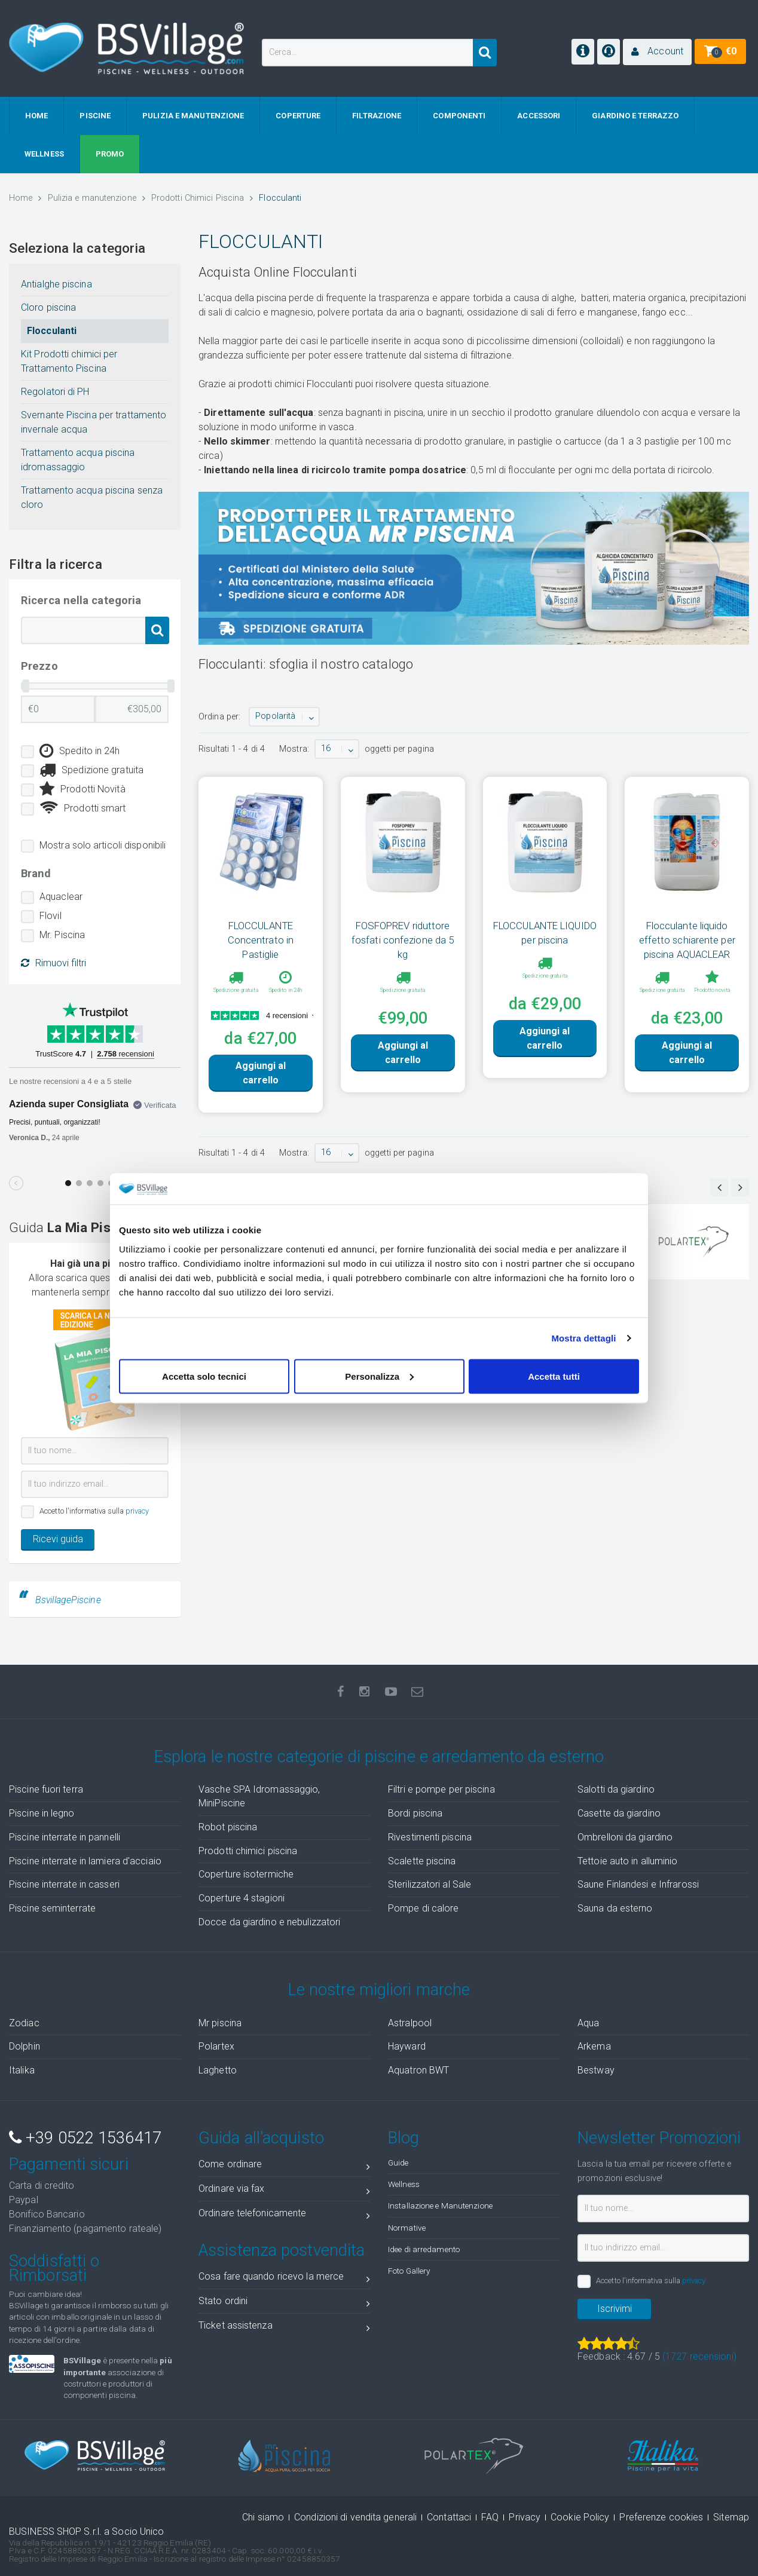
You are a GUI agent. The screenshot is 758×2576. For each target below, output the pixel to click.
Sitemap (731, 2517)
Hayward (407, 2046)
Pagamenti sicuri (69, 2164)
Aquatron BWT (418, 2070)
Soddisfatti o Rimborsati (54, 2268)
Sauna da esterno (615, 1908)
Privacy (524, 2517)
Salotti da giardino (616, 1789)
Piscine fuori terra (46, 1789)
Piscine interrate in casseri (64, 1884)
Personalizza (379, 1376)
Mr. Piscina (62, 935)
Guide (398, 2162)
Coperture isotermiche (246, 1874)
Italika (22, 2070)
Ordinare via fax (284, 2191)
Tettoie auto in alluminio (627, 1861)
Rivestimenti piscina (430, 1837)
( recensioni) (699, 2356)
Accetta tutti (554, 1376)
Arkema (594, 2046)
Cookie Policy (580, 2517)
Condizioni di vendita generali (355, 2517)
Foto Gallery (409, 2270)
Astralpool (410, 2023)
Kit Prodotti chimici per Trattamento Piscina (69, 361)
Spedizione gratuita (91, 770)
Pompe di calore (423, 1908)
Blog (403, 2138)
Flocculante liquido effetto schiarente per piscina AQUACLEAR (687, 940)
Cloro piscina (48, 307)
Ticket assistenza (284, 2328)
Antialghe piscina (56, 284)
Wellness (404, 2184)
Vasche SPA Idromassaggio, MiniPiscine (259, 1796)
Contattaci (449, 2517)
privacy (137, 1510)
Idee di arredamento (424, 2249)
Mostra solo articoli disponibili (102, 845)
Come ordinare (284, 2166)
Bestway (596, 2070)
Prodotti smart (82, 808)
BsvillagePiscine (68, 1600)
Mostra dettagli (583, 1338)
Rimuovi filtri (53, 963)
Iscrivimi (614, 2308)
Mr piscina (220, 2023)
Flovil (50, 915)
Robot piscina (227, 1827)
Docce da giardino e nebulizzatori (269, 1922)
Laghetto (217, 2070)
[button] (657, 52)
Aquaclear (60, 896)
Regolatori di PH (55, 391)
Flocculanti (52, 330)
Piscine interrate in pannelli (64, 1837)
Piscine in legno (42, 1813)
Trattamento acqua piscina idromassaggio (78, 460)
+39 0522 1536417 (85, 2138)
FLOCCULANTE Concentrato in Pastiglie (261, 940)
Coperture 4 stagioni (241, 1898)
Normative (407, 2227)
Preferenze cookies (661, 2517)
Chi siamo (263, 2517)
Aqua (588, 2023)
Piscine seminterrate (52, 1908)
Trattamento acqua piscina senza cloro (92, 497)
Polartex (216, 2046)
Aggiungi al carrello (261, 1073)
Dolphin (24, 2046)
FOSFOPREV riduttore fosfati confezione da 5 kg (403, 940)
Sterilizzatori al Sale (429, 1884)
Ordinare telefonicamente (284, 2215)
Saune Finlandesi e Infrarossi (638, 1884)
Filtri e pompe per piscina (441, 1789)
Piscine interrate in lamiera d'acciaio (85, 1861)
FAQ (490, 2517)
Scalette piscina (422, 1861)
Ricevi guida (58, 1539)
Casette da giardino (619, 1813)
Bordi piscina (415, 1813)
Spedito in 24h (79, 751)
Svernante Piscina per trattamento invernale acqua (93, 422)
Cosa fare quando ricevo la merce (284, 2279)
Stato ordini (284, 2303)
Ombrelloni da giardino (625, 1837)
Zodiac (24, 2023)
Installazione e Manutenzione (440, 2205)
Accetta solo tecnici (204, 1376)
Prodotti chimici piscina (247, 1851)
